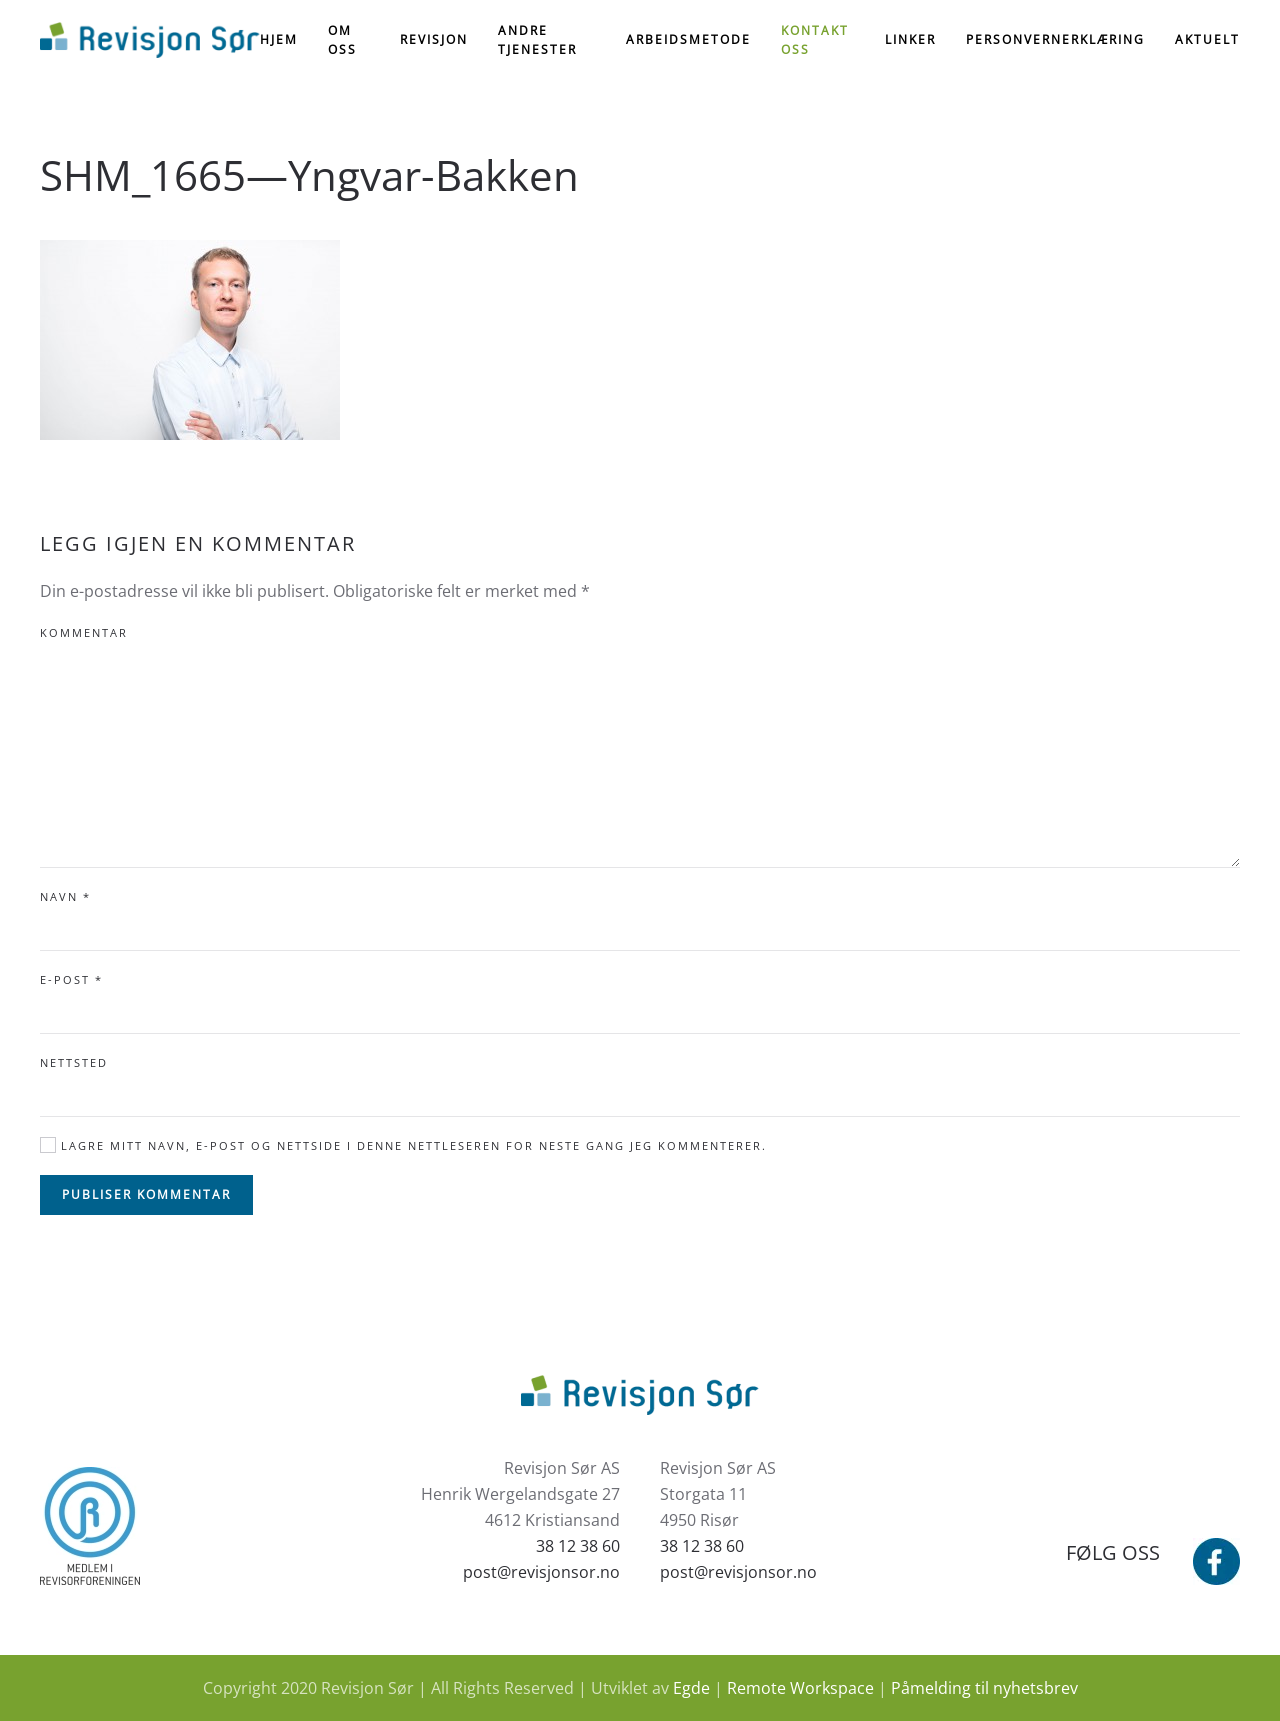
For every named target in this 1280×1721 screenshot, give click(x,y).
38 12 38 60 (578, 1546)
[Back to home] (150, 40)
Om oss (342, 40)
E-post (71, 979)
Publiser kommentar (146, 1194)
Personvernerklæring (1055, 39)
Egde (691, 1688)
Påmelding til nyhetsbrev (984, 1688)
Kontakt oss (815, 40)
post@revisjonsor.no (541, 1572)
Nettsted (74, 1062)
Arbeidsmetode (688, 39)
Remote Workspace (800, 1688)
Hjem (279, 39)
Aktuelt (1207, 39)
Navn (65, 896)
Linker (910, 39)
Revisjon (434, 39)
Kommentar (84, 632)
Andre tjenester (537, 40)
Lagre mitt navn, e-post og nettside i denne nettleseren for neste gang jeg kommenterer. (403, 1145)
